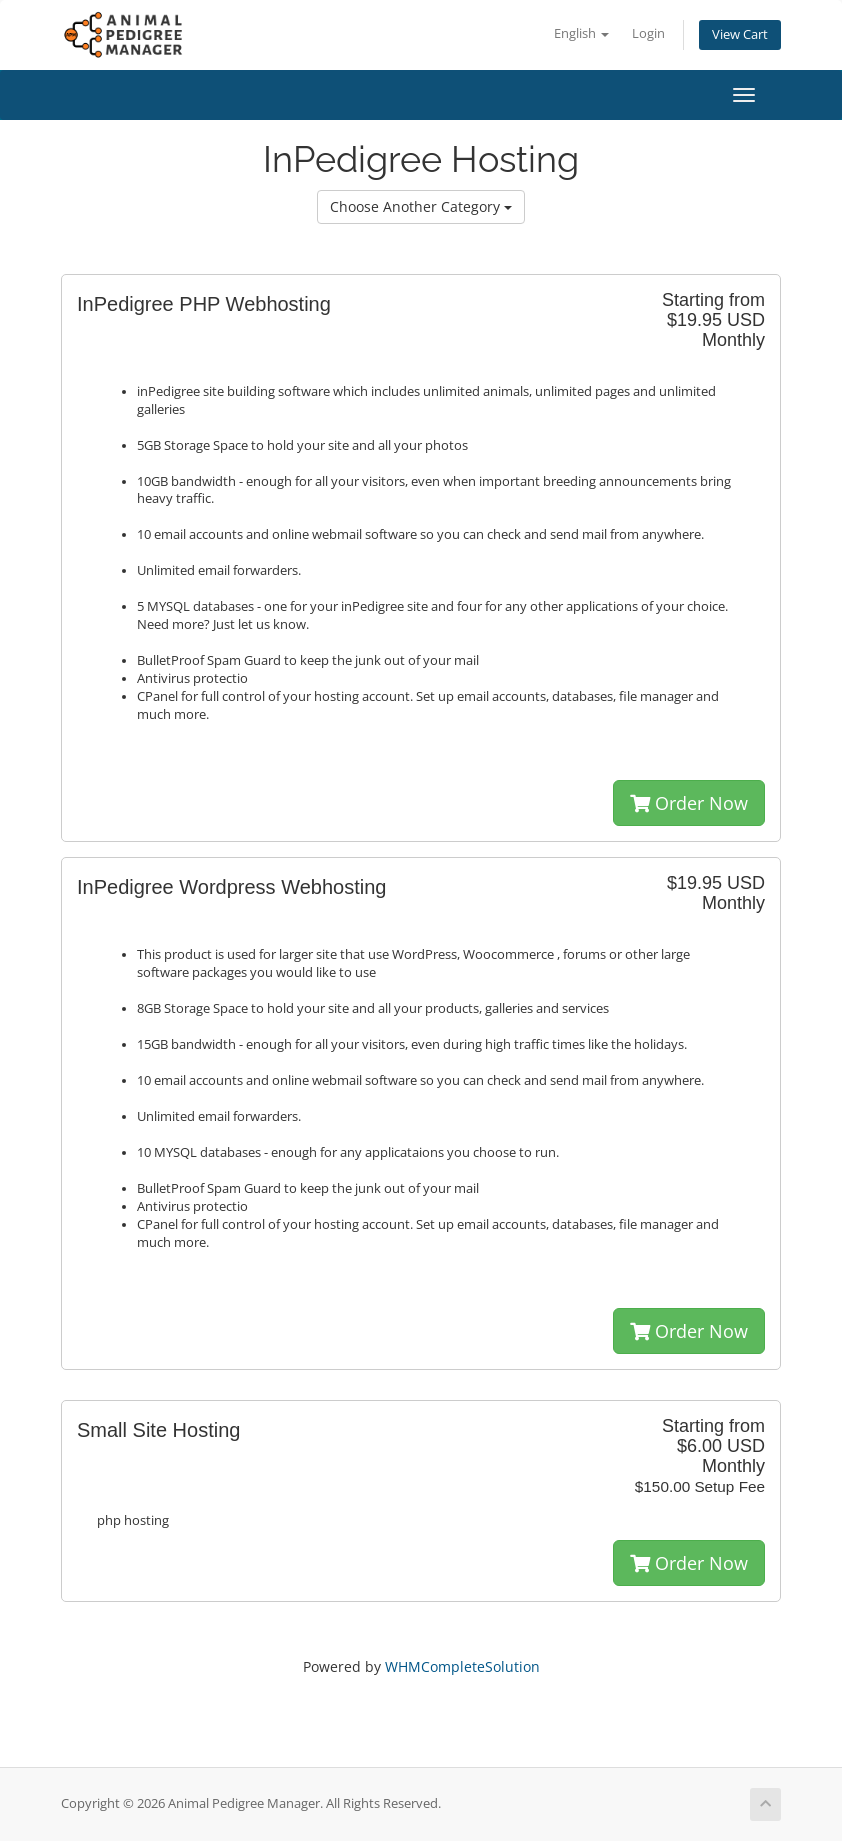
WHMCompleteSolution (462, 1666)
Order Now (689, 803)
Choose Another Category (421, 206)
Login (648, 33)
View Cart (740, 34)
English (581, 33)
